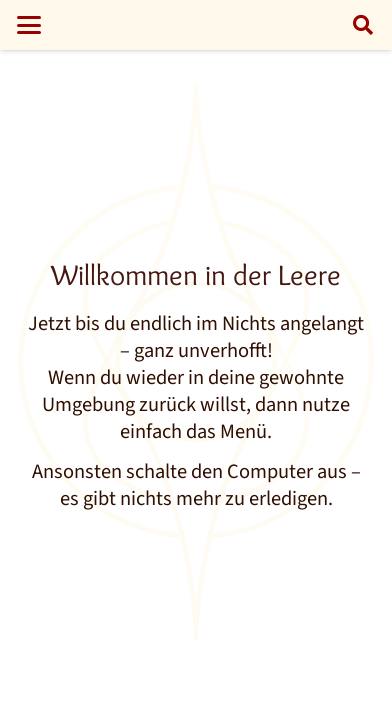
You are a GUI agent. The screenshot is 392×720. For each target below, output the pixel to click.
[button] (28, 25)
